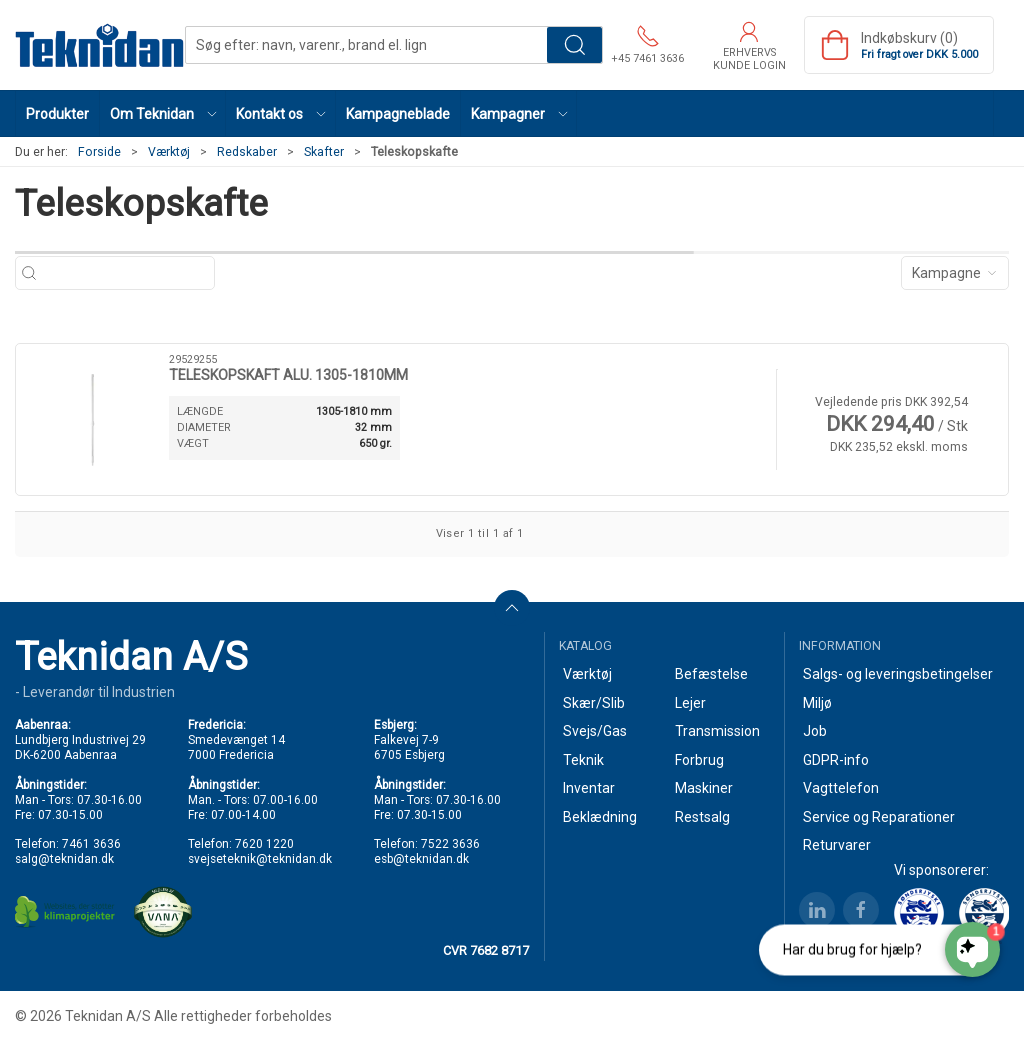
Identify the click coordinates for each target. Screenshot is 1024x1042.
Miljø (817, 703)
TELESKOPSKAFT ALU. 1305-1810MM (288, 375)
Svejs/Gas (595, 731)
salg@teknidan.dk (64, 859)
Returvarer (837, 845)
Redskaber (247, 152)
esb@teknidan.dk (421, 859)
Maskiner (704, 788)
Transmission (717, 731)
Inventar (589, 788)
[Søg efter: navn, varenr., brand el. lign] (125, 273)
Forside (99, 152)
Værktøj (169, 152)
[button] (163, 113)
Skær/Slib (594, 703)
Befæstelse (711, 674)
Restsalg (702, 817)
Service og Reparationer (879, 817)
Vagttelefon (841, 788)
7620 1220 (264, 844)
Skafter (324, 152)
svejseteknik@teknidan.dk (260, 859)
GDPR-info (836, 760)
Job (815, 731)
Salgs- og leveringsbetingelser (898, 674)
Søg (574, 45)
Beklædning (600, 817)
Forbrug (699, 760)
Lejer (690, 703)
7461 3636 (91, 844)
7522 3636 (450, 844)
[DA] (100, 45)
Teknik (583, 760)
